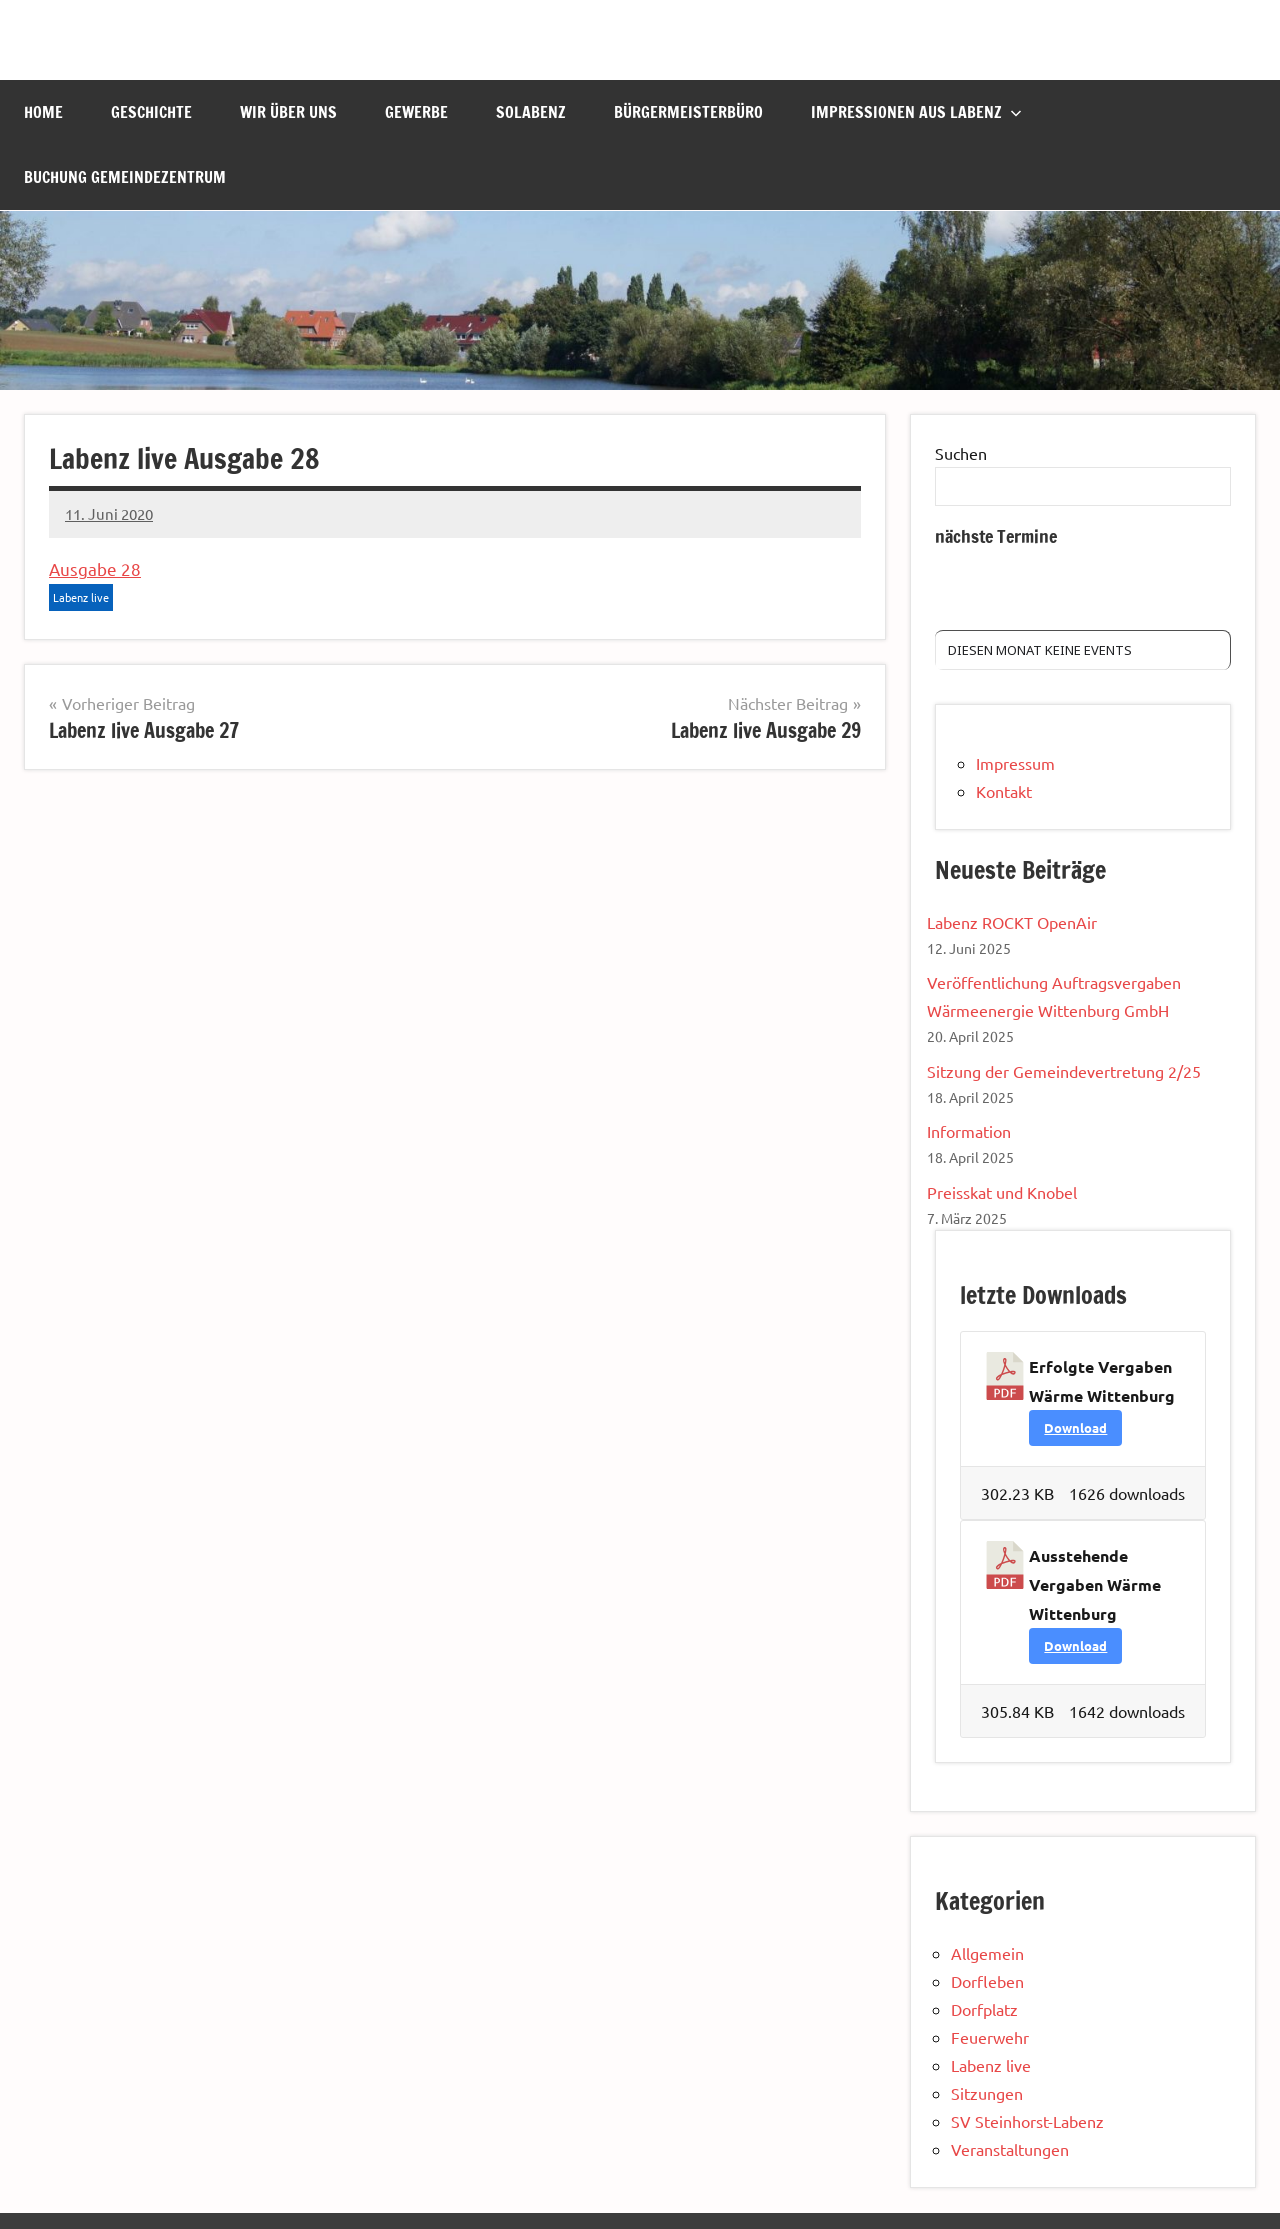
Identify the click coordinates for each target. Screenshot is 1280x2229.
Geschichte (151, 112)
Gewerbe (416, 112)
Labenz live (81, 597)
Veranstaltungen (1010, 2149)
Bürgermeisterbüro (688, 112)
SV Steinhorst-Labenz (1027, 2121)
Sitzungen (987, 2093)
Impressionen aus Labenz (916, 112)
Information (969, 1131)
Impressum (1015, 763)
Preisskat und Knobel (1002, 1192)
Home (43, 112)
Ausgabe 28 (95, 568)
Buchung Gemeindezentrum (125, 177)
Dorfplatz (984, 2009)
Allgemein (987, 1953)
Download (1075, 1427)
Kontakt (1004, 791)
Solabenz (531, 112)
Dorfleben (987, 1981)
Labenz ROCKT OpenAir (1012, 922)
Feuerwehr (990, 2037)
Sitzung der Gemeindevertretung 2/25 (1064, 1071)
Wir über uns (288, 112)
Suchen (961, 453)
